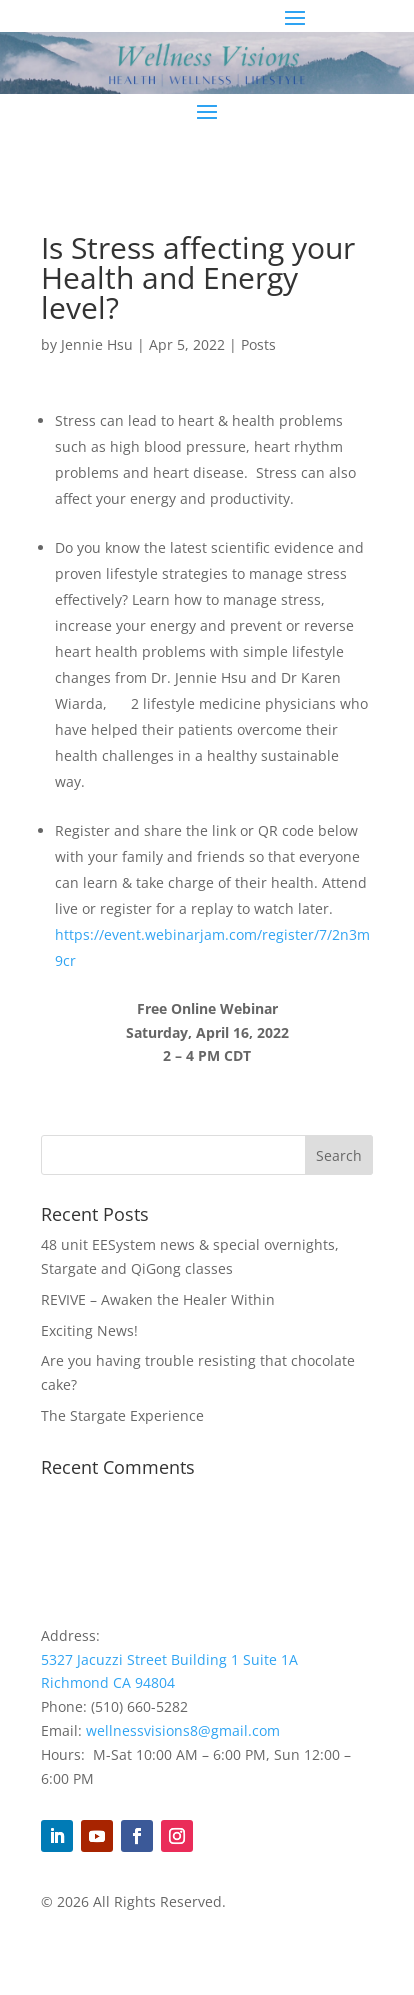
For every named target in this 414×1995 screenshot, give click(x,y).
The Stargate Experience (122, 1415)
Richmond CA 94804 (108, 1682)
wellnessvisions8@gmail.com (183, 1730)
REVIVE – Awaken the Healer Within (158, 1299)
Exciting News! (89, 1330)
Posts (258, 344)
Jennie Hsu (97, 344)
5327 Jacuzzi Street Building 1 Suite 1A (169, 1659)
